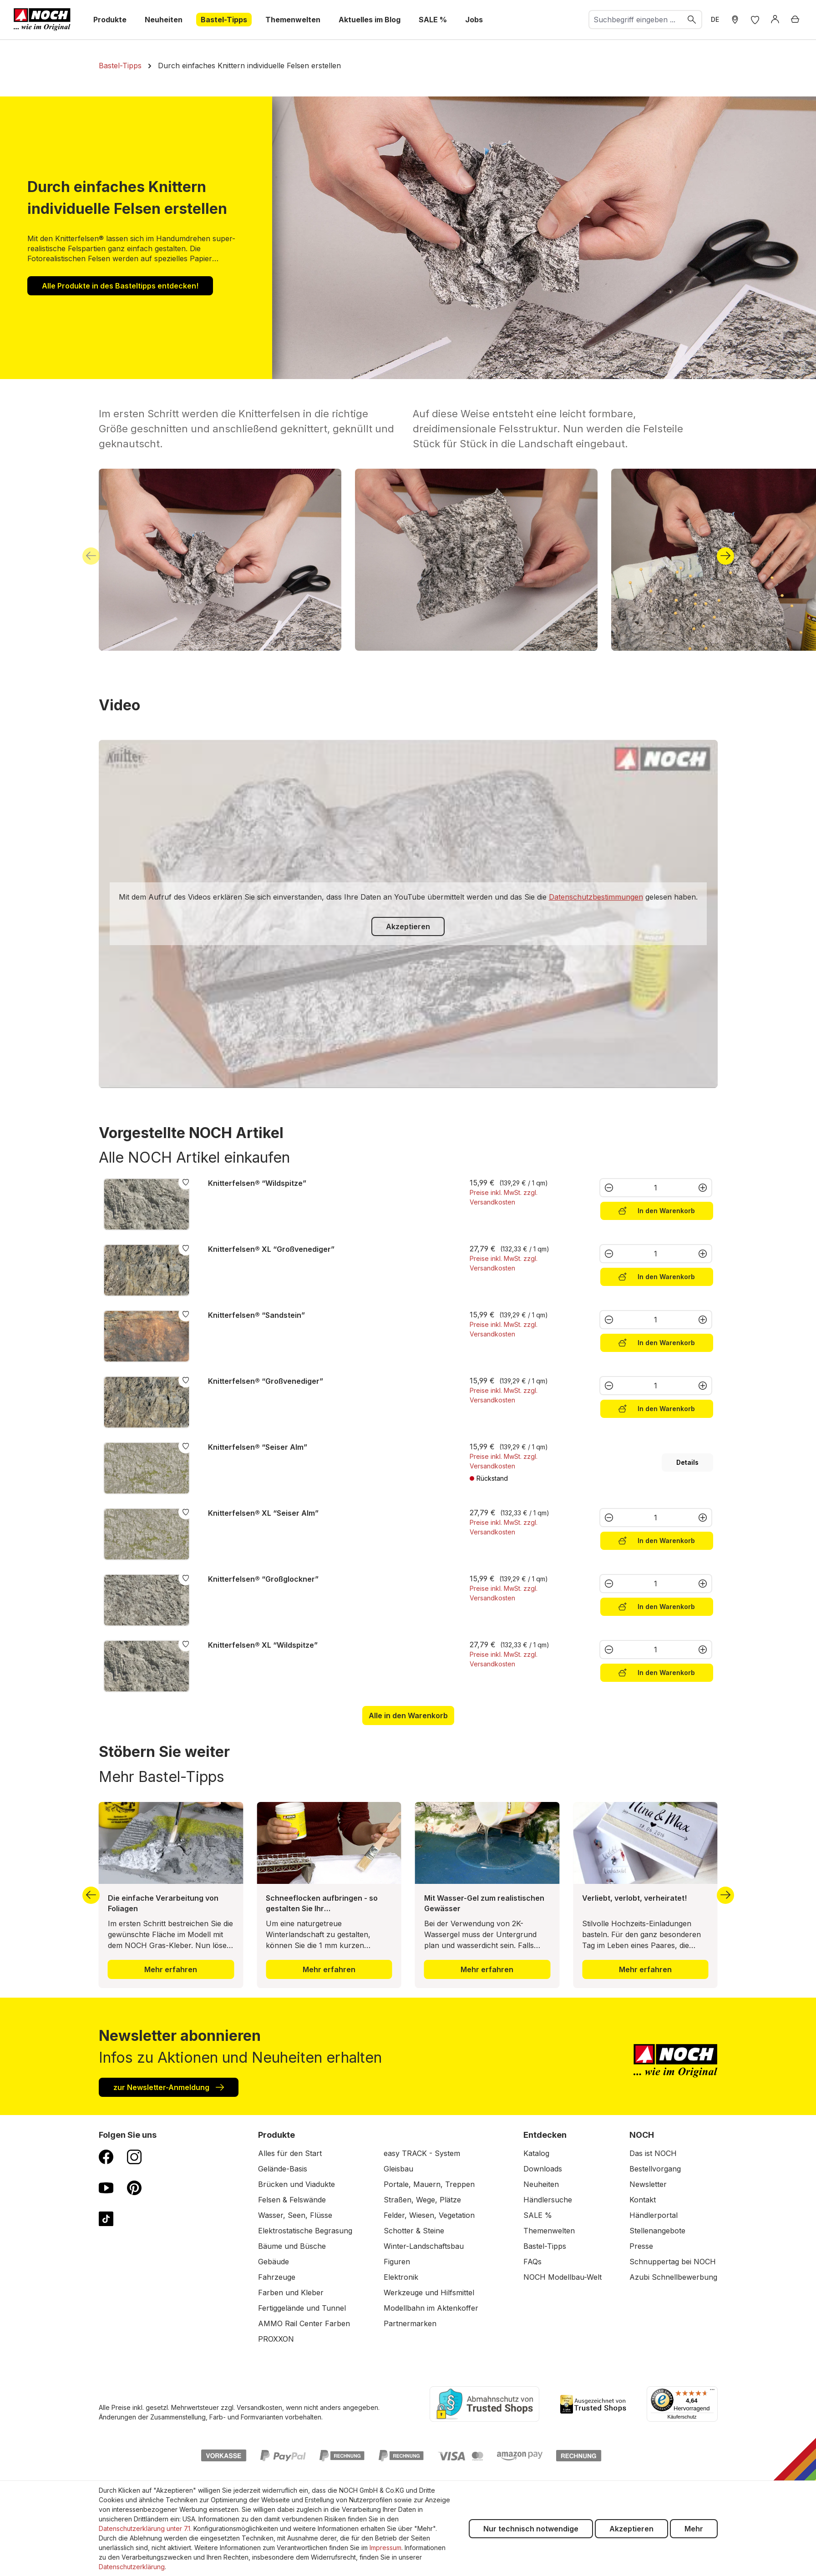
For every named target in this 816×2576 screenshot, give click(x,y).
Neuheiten (541, 2184)
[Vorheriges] (91, 556)
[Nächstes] (725, 556)
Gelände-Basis (282, 2168)
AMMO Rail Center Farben (304, 2323)
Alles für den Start (290, 2153)
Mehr (693, 2528)
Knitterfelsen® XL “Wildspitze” (263, 1645)
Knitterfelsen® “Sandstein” (256, 1315)
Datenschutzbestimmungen (596, 896)
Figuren (397, 2261)
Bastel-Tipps (544, 2246)
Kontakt (642, 2199)
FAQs (532, 2261)
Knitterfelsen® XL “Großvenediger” (271, 1249)
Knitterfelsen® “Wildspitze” (257, 1183)
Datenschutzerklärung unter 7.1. (145, 2528)
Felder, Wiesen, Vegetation (429, 2215)
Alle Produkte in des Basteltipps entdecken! (120, 285)
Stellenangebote (657, 2230)
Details (687, 1462)
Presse (641, 2246)
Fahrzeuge (276, 2277)
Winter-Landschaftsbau (424, 2246)
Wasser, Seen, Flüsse (295, 2215)
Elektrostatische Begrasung (305, 2230)
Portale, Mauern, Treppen (429, 2184)
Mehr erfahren (170, 1969)
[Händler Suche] (735, 19)
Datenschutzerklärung (132, 2567)
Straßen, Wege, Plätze (422, 2199)
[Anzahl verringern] (608, 1187)
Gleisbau (398, 2168)
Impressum (385, 2547)
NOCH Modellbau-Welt (562, 2277)
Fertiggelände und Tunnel (302, 2308)
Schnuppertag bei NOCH (672, 2261)
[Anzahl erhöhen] (703, 1187)
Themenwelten (549, 2230)
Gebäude (273, 2261)
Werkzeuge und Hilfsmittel (429, 2292)
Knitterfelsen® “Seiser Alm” (257, 1447)
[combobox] (635, 19)
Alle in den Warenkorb (408, 1715)
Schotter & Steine (414, 2230)
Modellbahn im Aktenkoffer (431, 2308)
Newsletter (648, 2184)
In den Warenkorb (656, 1210)
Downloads (542, 2168)
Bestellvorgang (655, 2168)
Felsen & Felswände (292, 2199)
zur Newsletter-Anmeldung (168, 2087)
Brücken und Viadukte (296, 2184)
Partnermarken (410, 2323)
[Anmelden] (775, 19)
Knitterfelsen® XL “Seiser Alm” (263, 1513)
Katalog (536, 2153)
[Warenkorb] (795, 19)
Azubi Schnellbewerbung (673, 2277)
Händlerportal (653, 2215)
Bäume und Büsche (292, 2246)
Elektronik (401, 2277)
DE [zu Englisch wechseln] (715, 19)
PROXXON (276, 2338)
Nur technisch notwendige (530, 2528)
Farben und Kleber (291, 2292)
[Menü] (712, 2391)
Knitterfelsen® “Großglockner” (263, 1579)
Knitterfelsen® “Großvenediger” (265, 1381)
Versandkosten (259, 2407)
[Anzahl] (656, 1187)
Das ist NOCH (653, 2153)
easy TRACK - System (422, 2153)
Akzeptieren (408, 926)
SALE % (537, 2215)
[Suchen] (692, 19)
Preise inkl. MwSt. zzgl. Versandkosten (503, 1197)
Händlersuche (547, 2199)
